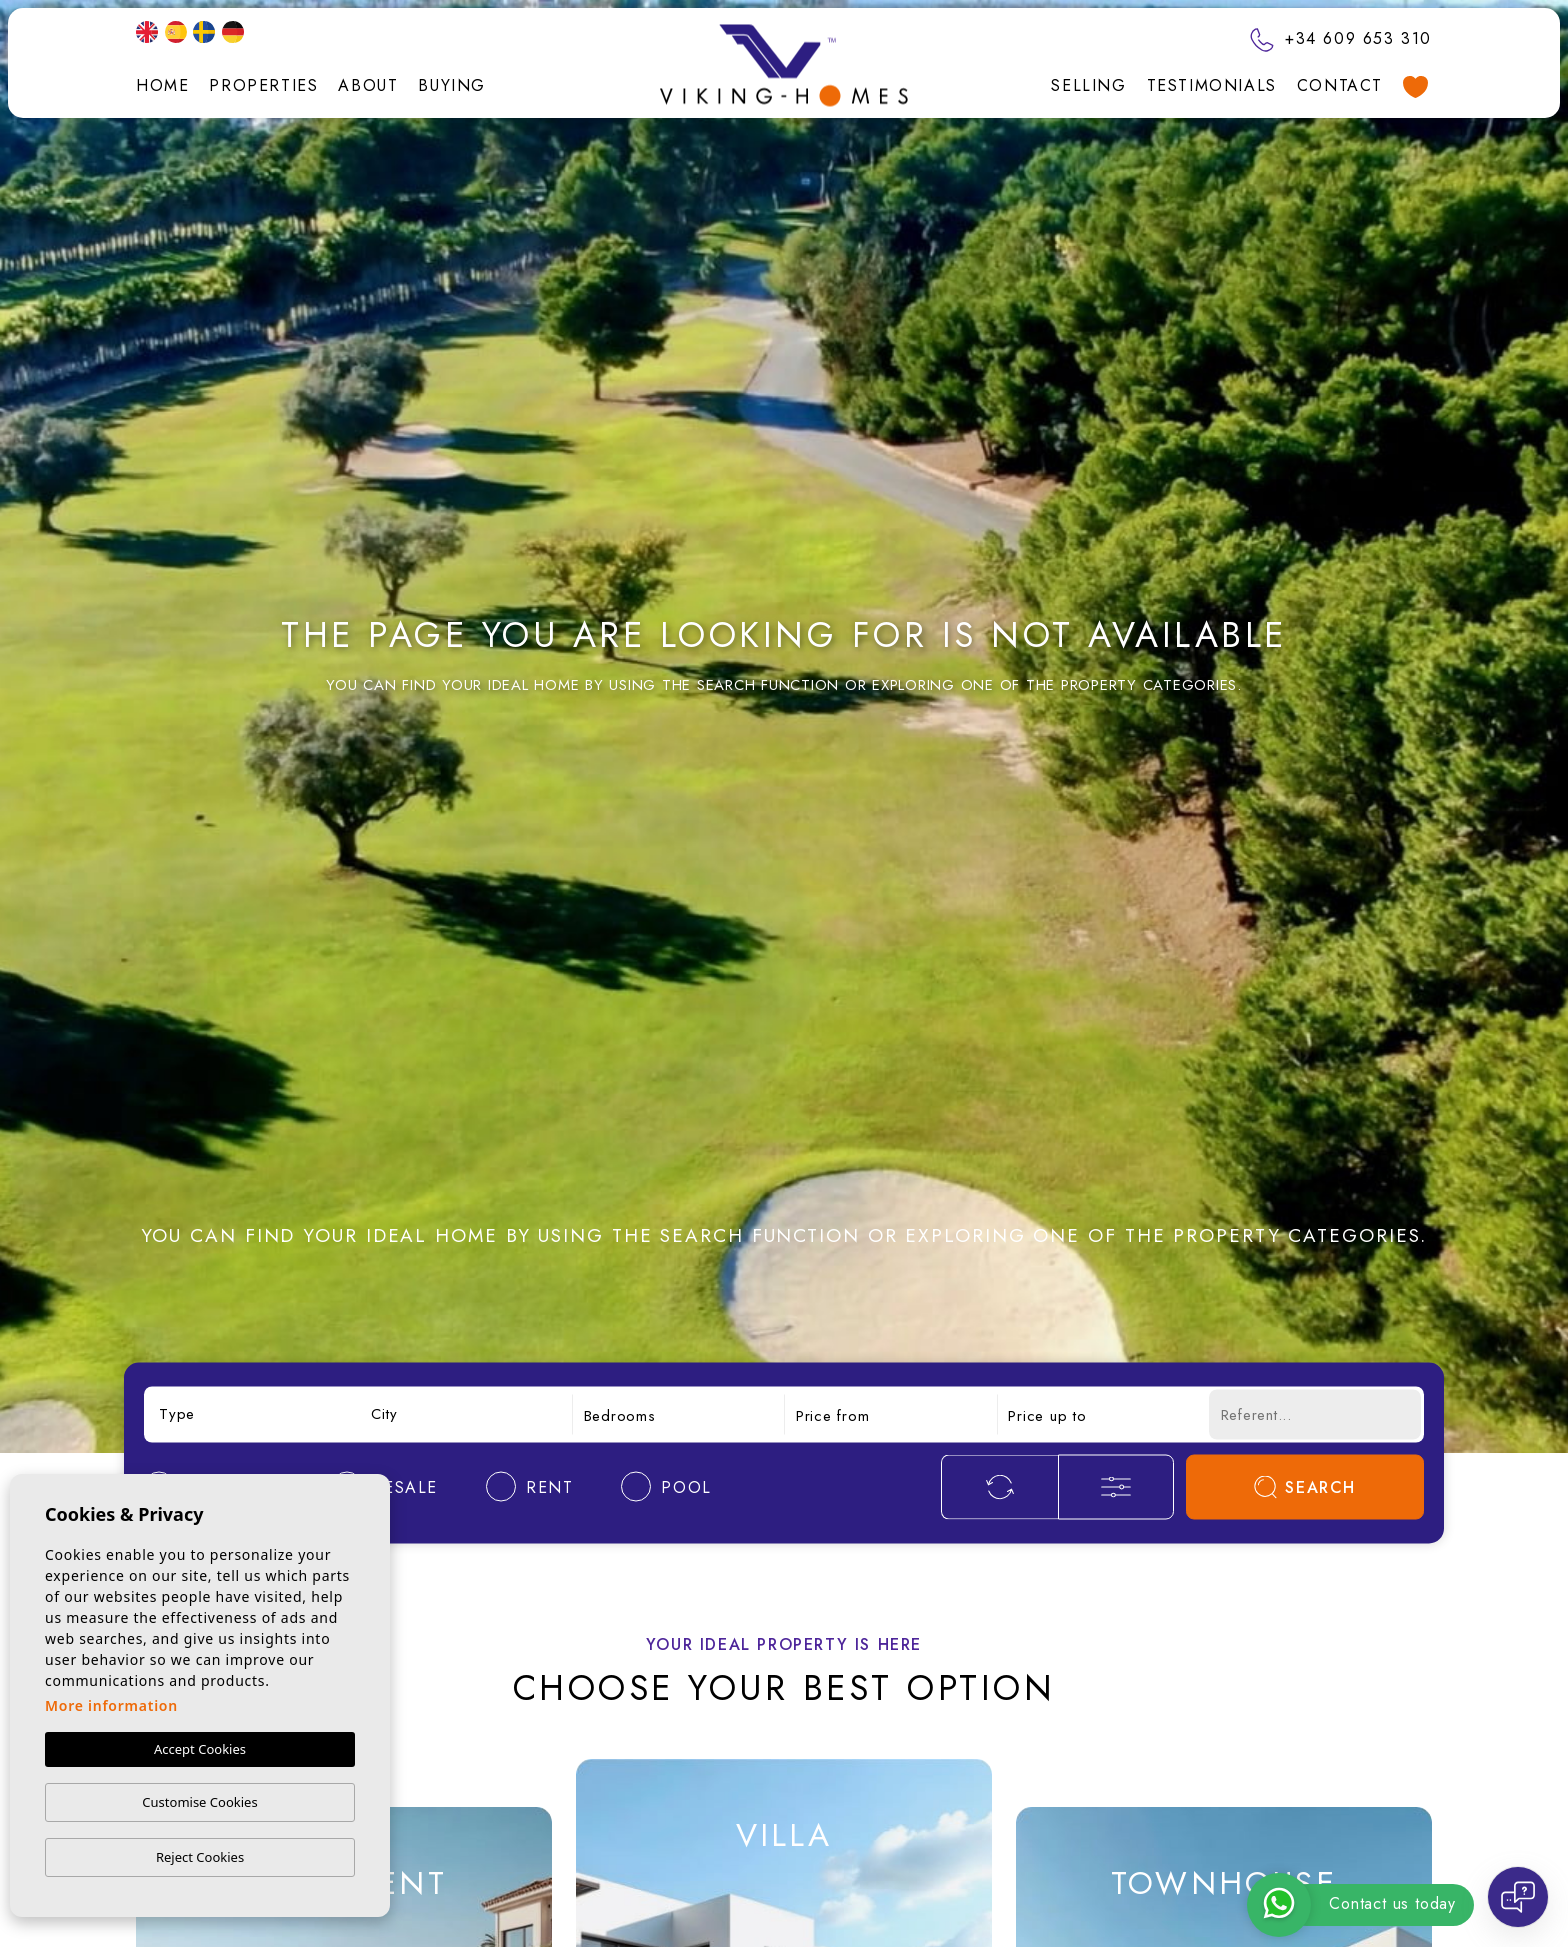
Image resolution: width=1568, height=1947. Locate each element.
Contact (1340, 85)
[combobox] (253, 1414)
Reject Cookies (200, 1857)
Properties (263, 85)
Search (1305, 1486)
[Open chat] (1518, 1897)
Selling (1088, 85)
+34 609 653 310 (1341, 38)
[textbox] (253, 1414)
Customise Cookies (199, 1802)
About (368, 85)
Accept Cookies (200, 1749)
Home (162, 85)
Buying (452, 85)
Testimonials (1212, 85)
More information (111, 1705)
